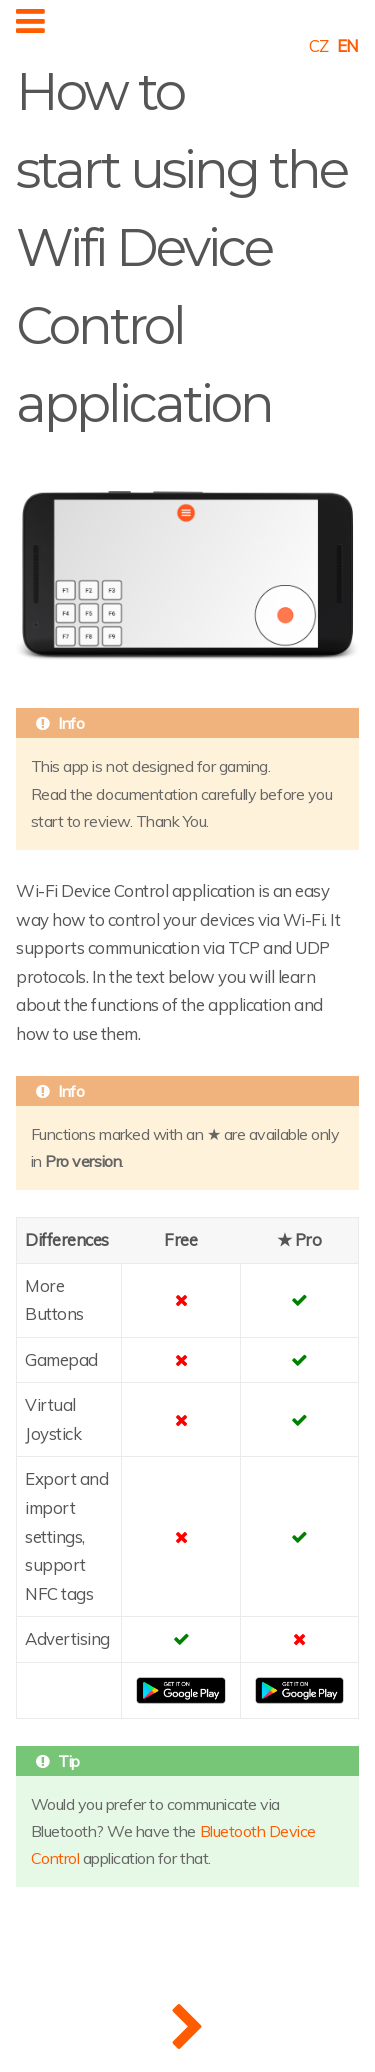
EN (348, 45)
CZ (319, 45)
